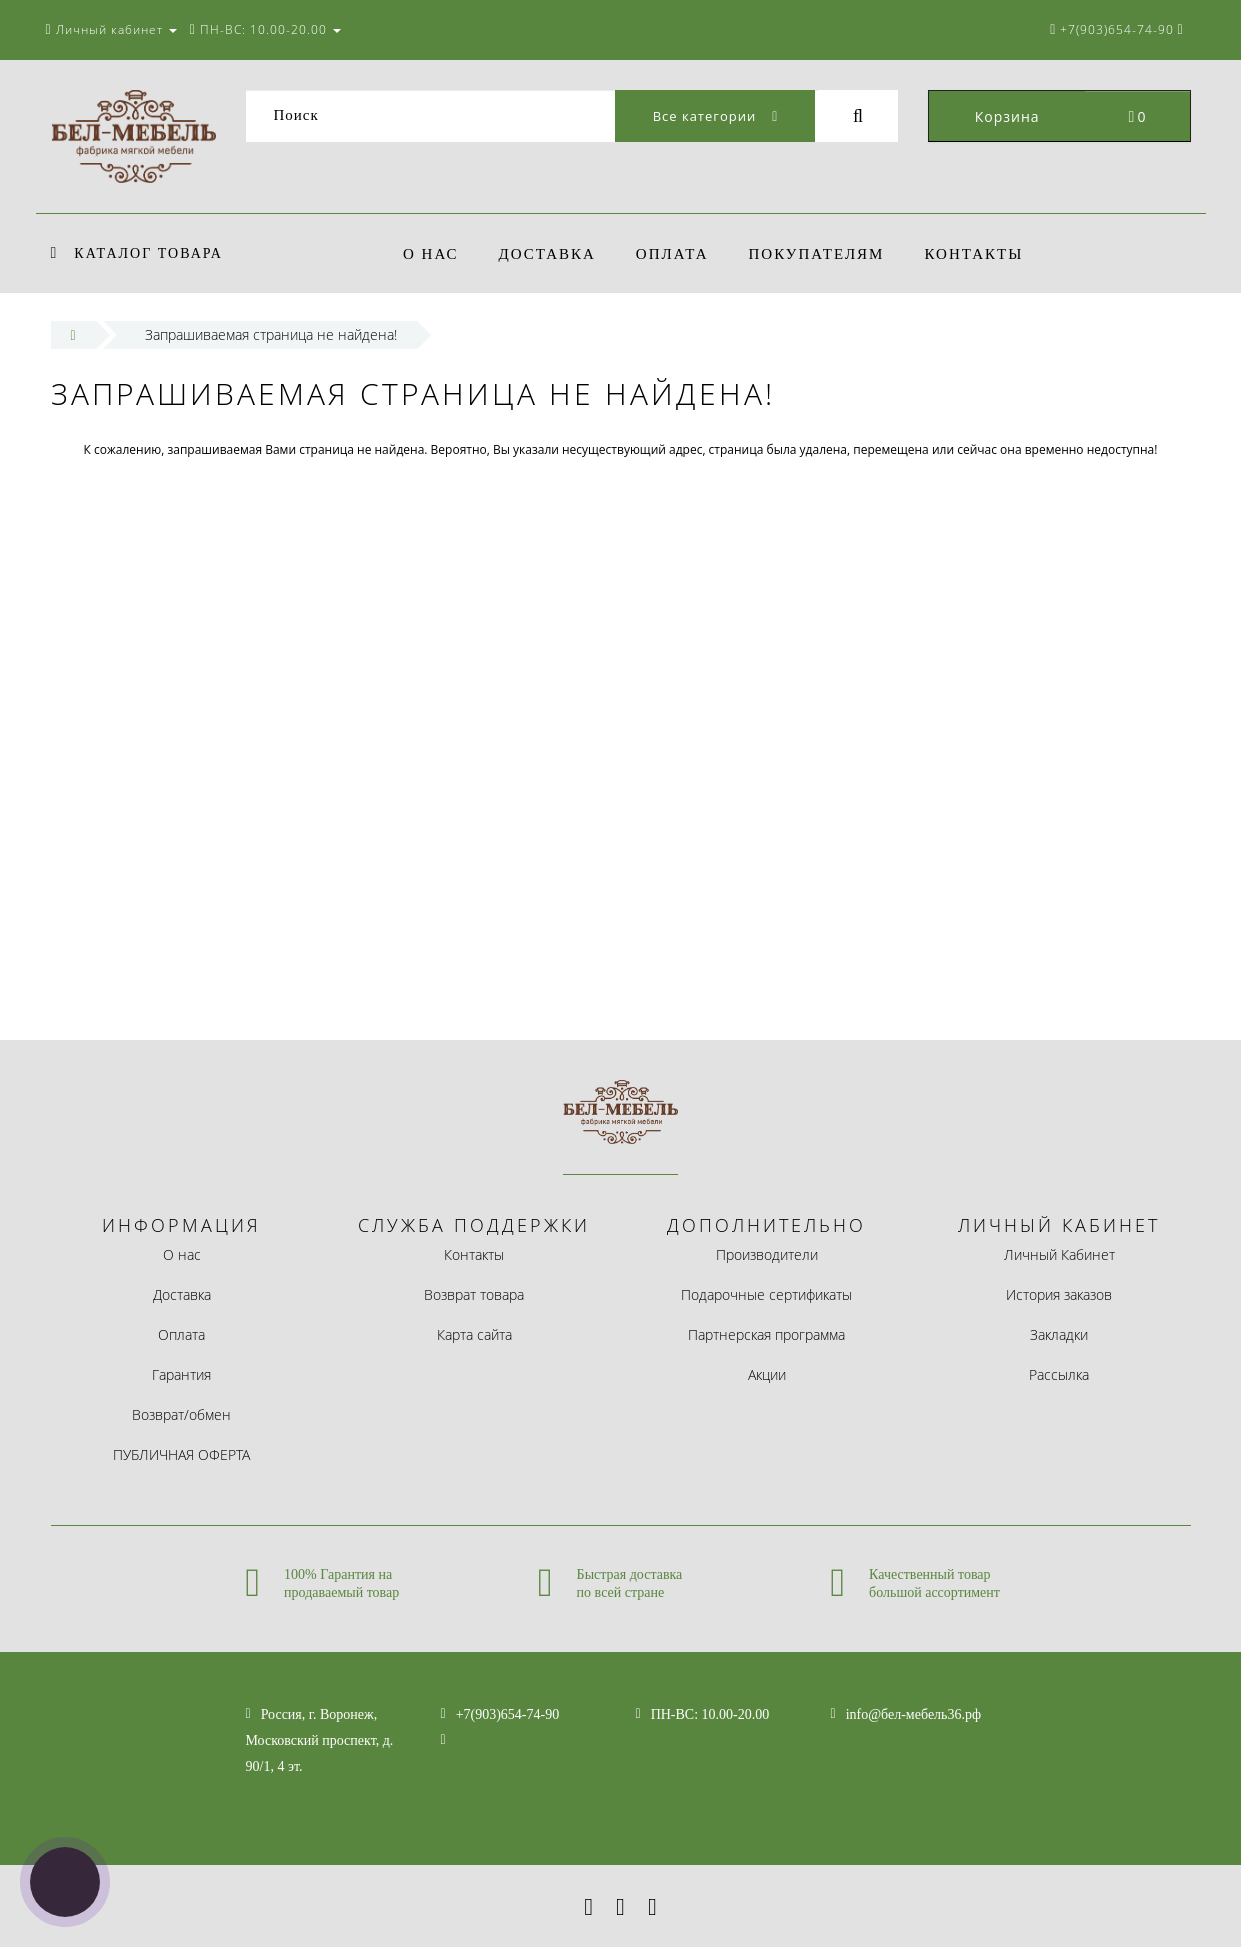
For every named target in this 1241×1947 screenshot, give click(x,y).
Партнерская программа (766, 1334)
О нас (431, 254)
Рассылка (1059, 1374)
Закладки (1059, 1334)
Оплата (678, 254)
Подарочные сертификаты (766, 1294)
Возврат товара (474, 1294)
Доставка (550, 254)
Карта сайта (474, 1334)
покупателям (826, 254)
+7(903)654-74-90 (508, 1714)
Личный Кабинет (1059, 1254)
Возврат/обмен (181, 1414)
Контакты (986, 254)
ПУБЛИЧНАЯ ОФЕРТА (181, 1454)
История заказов (1059, 1294)
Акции (767, 1374)
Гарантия (181, 1374)
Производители (767, 1254)
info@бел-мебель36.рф (913, 1714)
